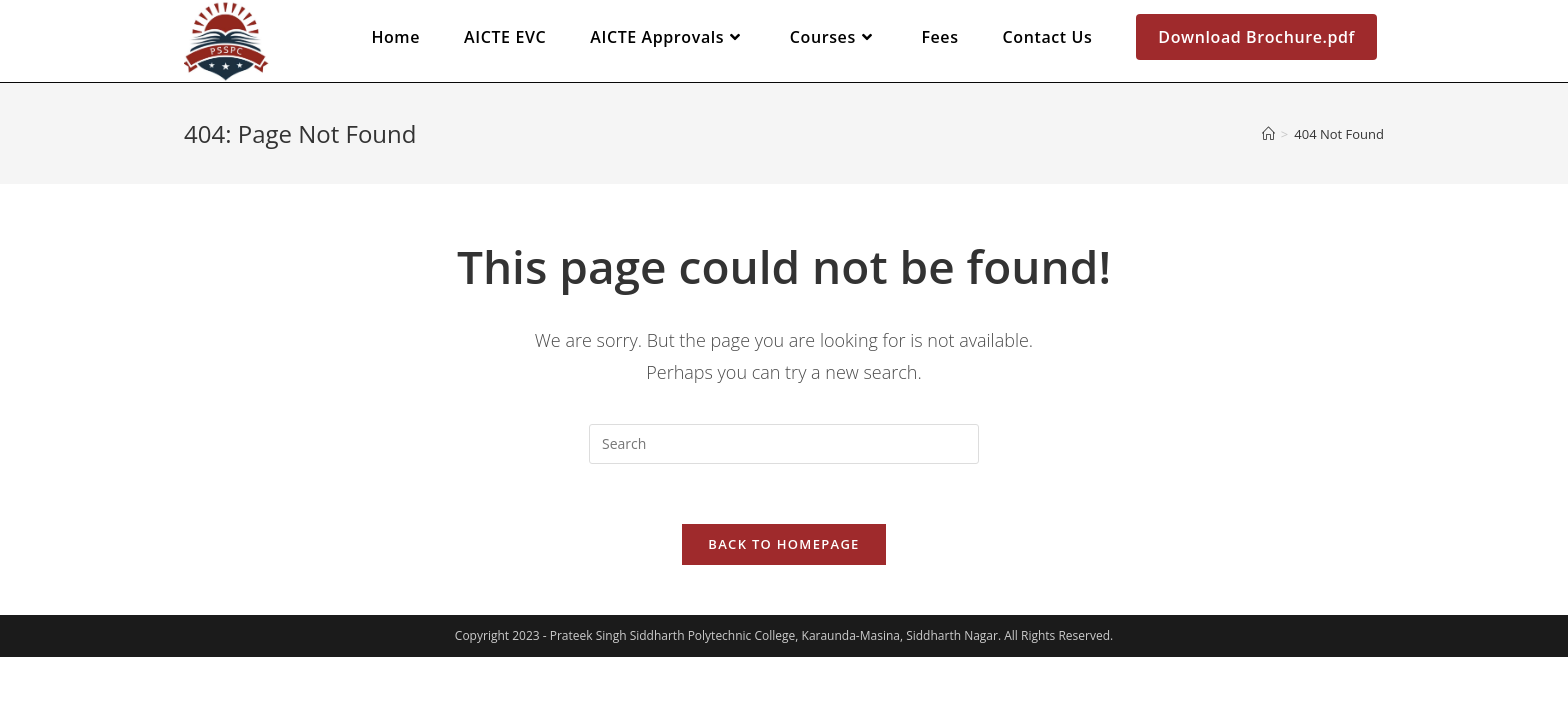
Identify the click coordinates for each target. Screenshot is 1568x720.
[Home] (1268, 134)
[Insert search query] (784, 444)
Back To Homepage (783, 544)
